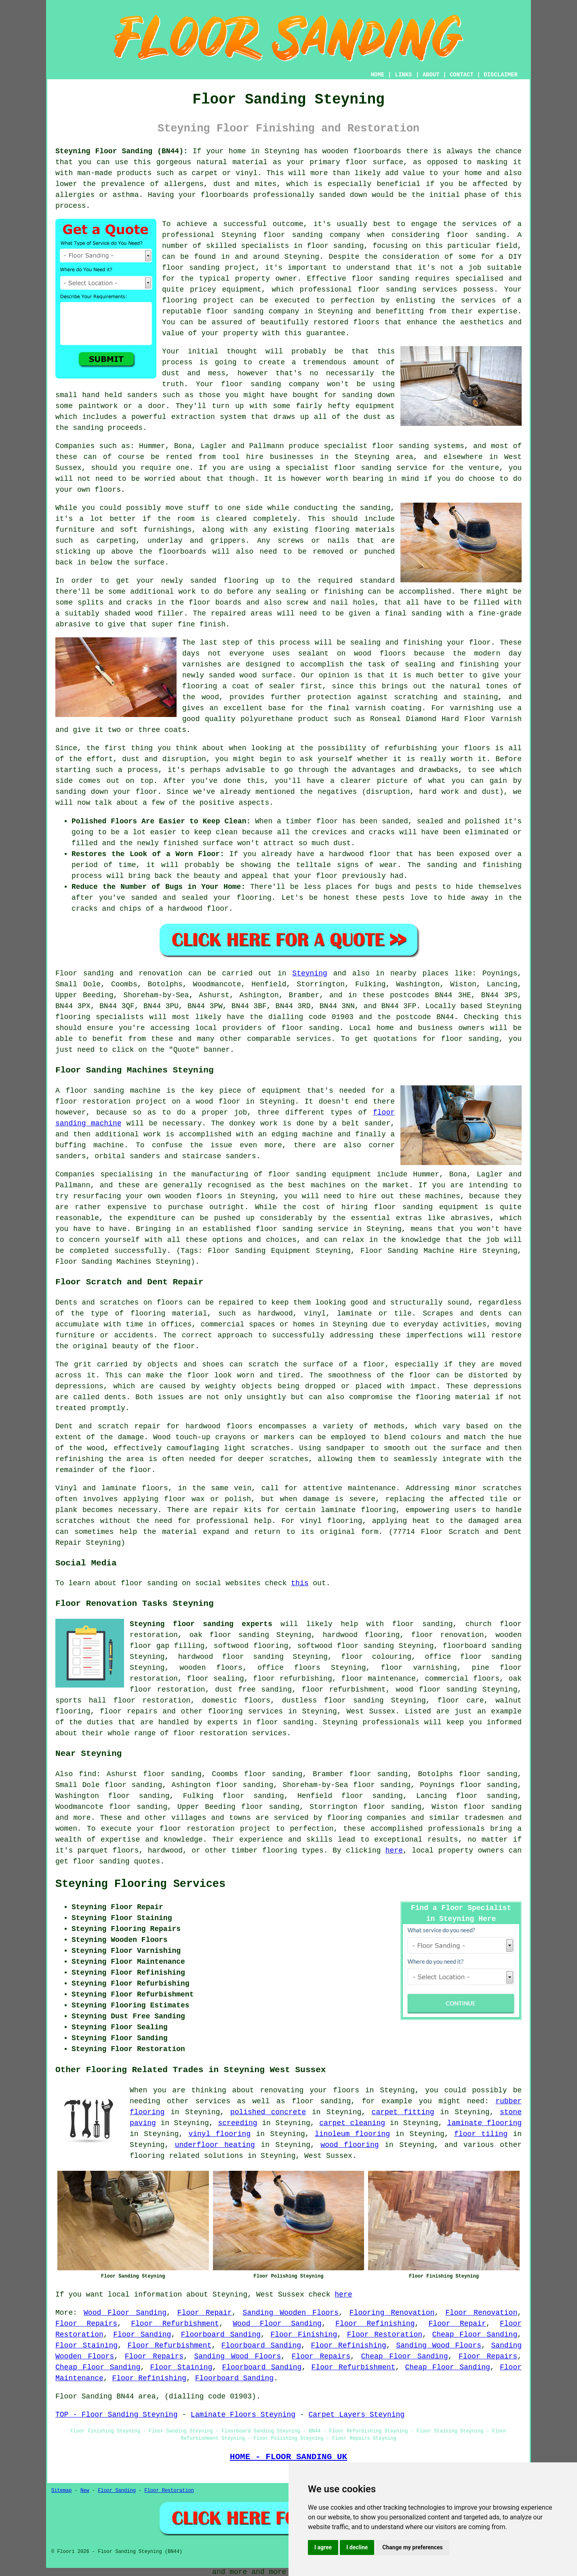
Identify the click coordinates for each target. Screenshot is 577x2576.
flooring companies (366, 1818)
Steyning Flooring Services (140, 1884)
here (394, 1850)
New (84, 2491)
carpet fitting (403, 2112)
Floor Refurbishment (175, 2324)
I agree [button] (323, 2547)
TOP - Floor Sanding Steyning (116, 2415)
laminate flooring (484, 2123)
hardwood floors (219, 1426)
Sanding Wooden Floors (291, 2313)
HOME (378, 75)
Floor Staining (86, 2345)
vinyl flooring (219, 2134)
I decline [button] (357, 2547)
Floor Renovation (481, 2313)
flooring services (245, 1711)
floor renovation (447, 1635)
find (87, 1774)
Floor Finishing (303, 2335)
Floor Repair (204, 2313)
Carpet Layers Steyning (357, 2415)
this (299, 1583)
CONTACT (462, 75)
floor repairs (128, 1711)
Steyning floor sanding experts (201, 1624)
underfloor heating (215, 2145)
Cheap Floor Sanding (474, 2335)
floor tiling (481, 2134)
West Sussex (370, 1711)
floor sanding (387, 290)
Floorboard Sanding (221, 2335)
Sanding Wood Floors (438, 2345)
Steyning (309, 973)
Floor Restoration (384, 2335)
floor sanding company (252, 311)
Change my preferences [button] (412, 2547)
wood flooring (349, 2145)
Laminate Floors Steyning (243, 2415)
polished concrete (268, 2112)
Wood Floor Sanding (125, 2313)
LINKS (403, 75)
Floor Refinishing (375, 2324)
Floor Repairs (86, 2324)
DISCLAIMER (501, 75)
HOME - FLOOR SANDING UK (288, 2457)
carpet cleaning (352, 2123)
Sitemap (61, 2491)
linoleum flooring (352, 2134)
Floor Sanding (142, 2335)
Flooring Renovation (392, 2313)
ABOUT (431, 75)
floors (155, 1488)
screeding (237, 2123)
